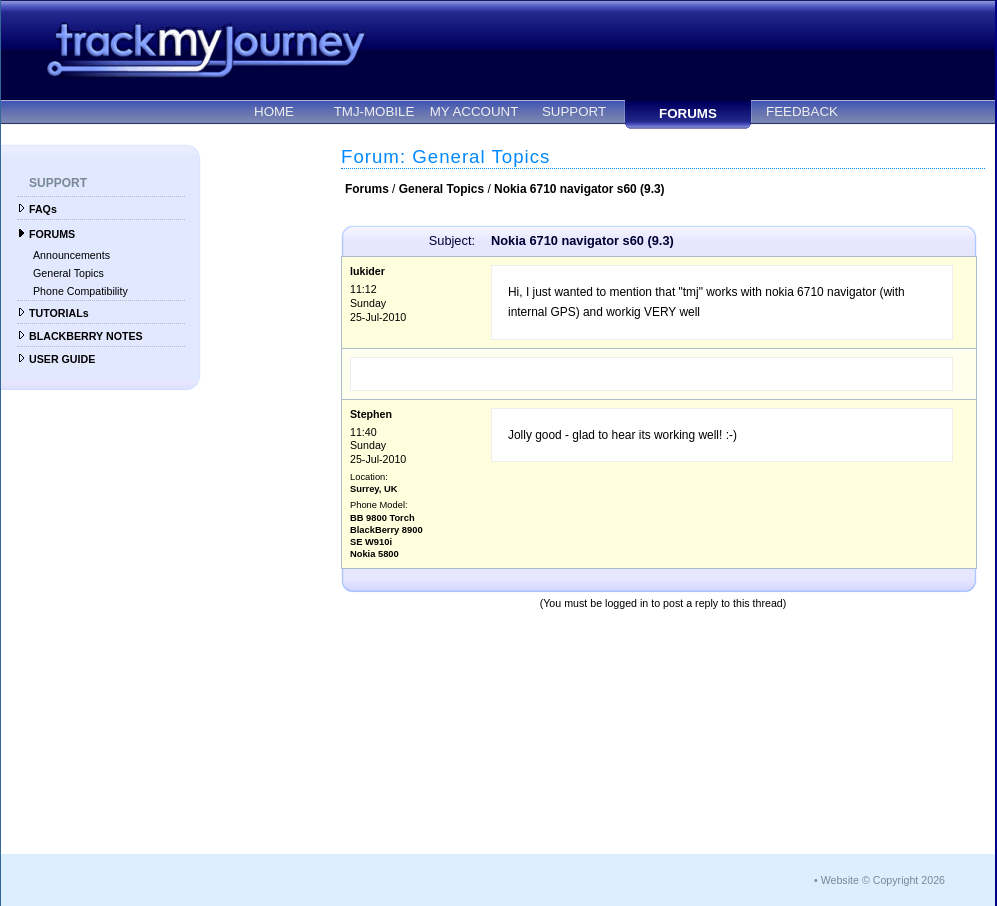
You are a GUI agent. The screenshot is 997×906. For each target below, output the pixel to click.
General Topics (68, 273)
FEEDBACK (802, 111)
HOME (274, 111)
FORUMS (688, 113)
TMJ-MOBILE (374, 111)
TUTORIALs (59, 313)
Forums (367, 189)
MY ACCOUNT (474, 111)
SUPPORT (574, 111)
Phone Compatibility (80, 291)
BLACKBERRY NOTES (86, 336)
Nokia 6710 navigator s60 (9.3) (579, 189)
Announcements (71, 255)
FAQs (43, 209)
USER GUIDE (62, 359)
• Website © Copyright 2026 (879, 880)
